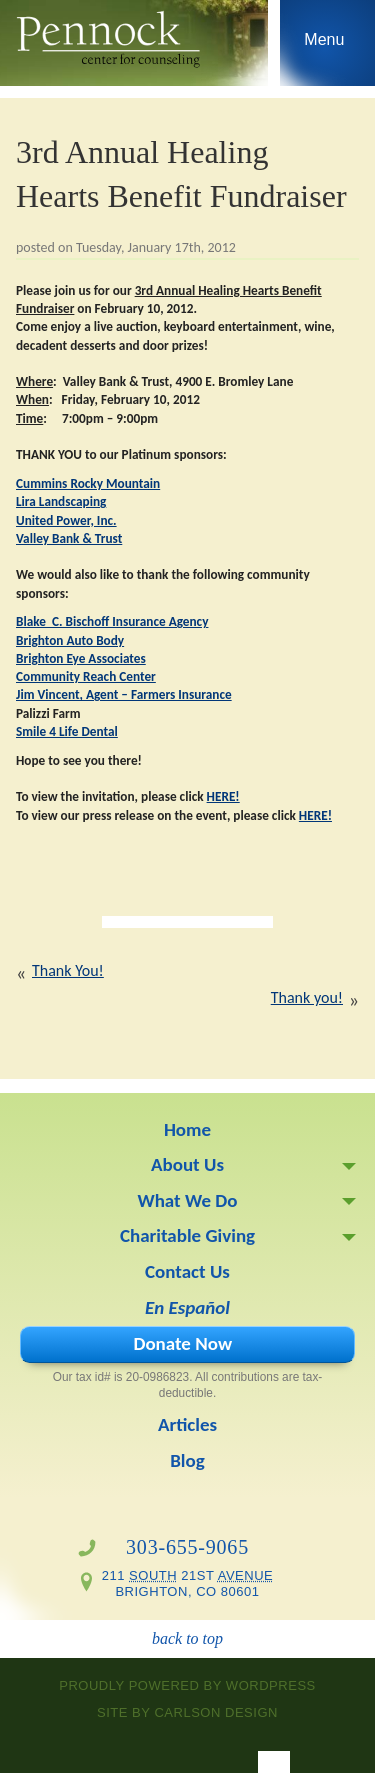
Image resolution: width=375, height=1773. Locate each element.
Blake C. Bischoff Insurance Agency (112, 621)
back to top (187, 1638)
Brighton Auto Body (70, 640)
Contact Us (187, 1271)
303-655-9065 (187, 1547)
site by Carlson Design (187, 1712)
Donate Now (182, 1343)
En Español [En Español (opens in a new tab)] (187, 1307)
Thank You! (68, 970)
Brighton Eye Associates (81, 658)
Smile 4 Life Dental (67, 731)
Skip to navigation (324, 48)
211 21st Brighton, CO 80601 (188, 1583)
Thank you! (307, 997)
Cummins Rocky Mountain (88, 483)
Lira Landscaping (61, 501)
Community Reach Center (86, 676)
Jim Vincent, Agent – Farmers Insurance (124, 694)
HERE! (223, 796)
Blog (187, 1460)
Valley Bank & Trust (69, 538)
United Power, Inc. (66, 520)
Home (187, 1129)
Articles (187, 1424)
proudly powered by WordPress (187, 1685)
